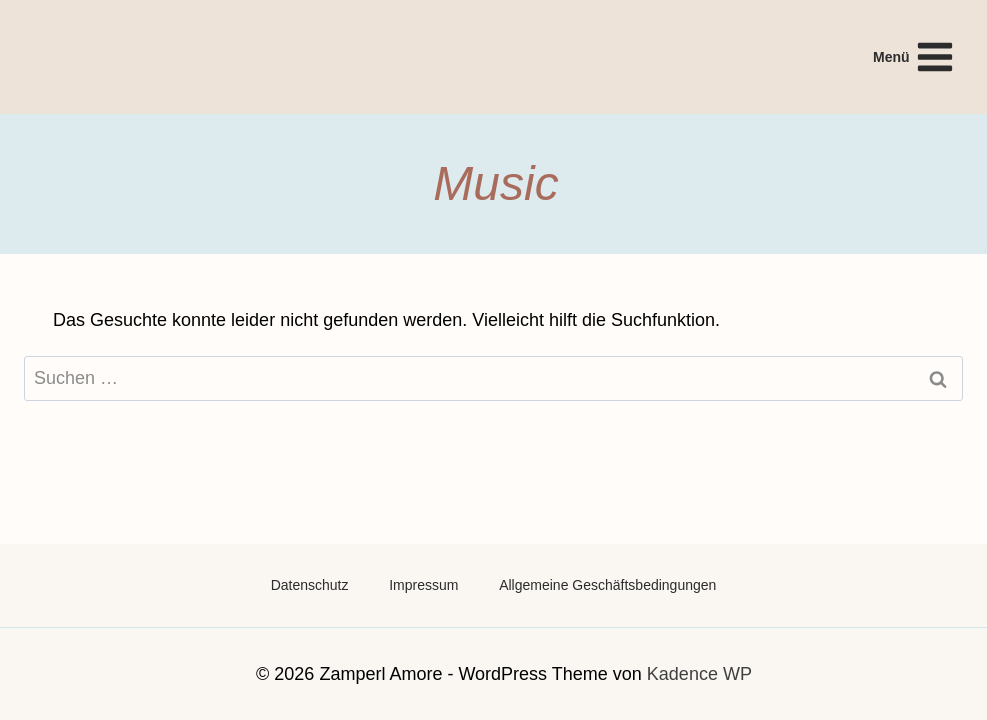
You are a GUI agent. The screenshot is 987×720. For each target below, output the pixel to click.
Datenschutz (310, 585)
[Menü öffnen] (914, 56)
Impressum (423, 585)
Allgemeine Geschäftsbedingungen (607, 585)
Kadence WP (699, 674)
